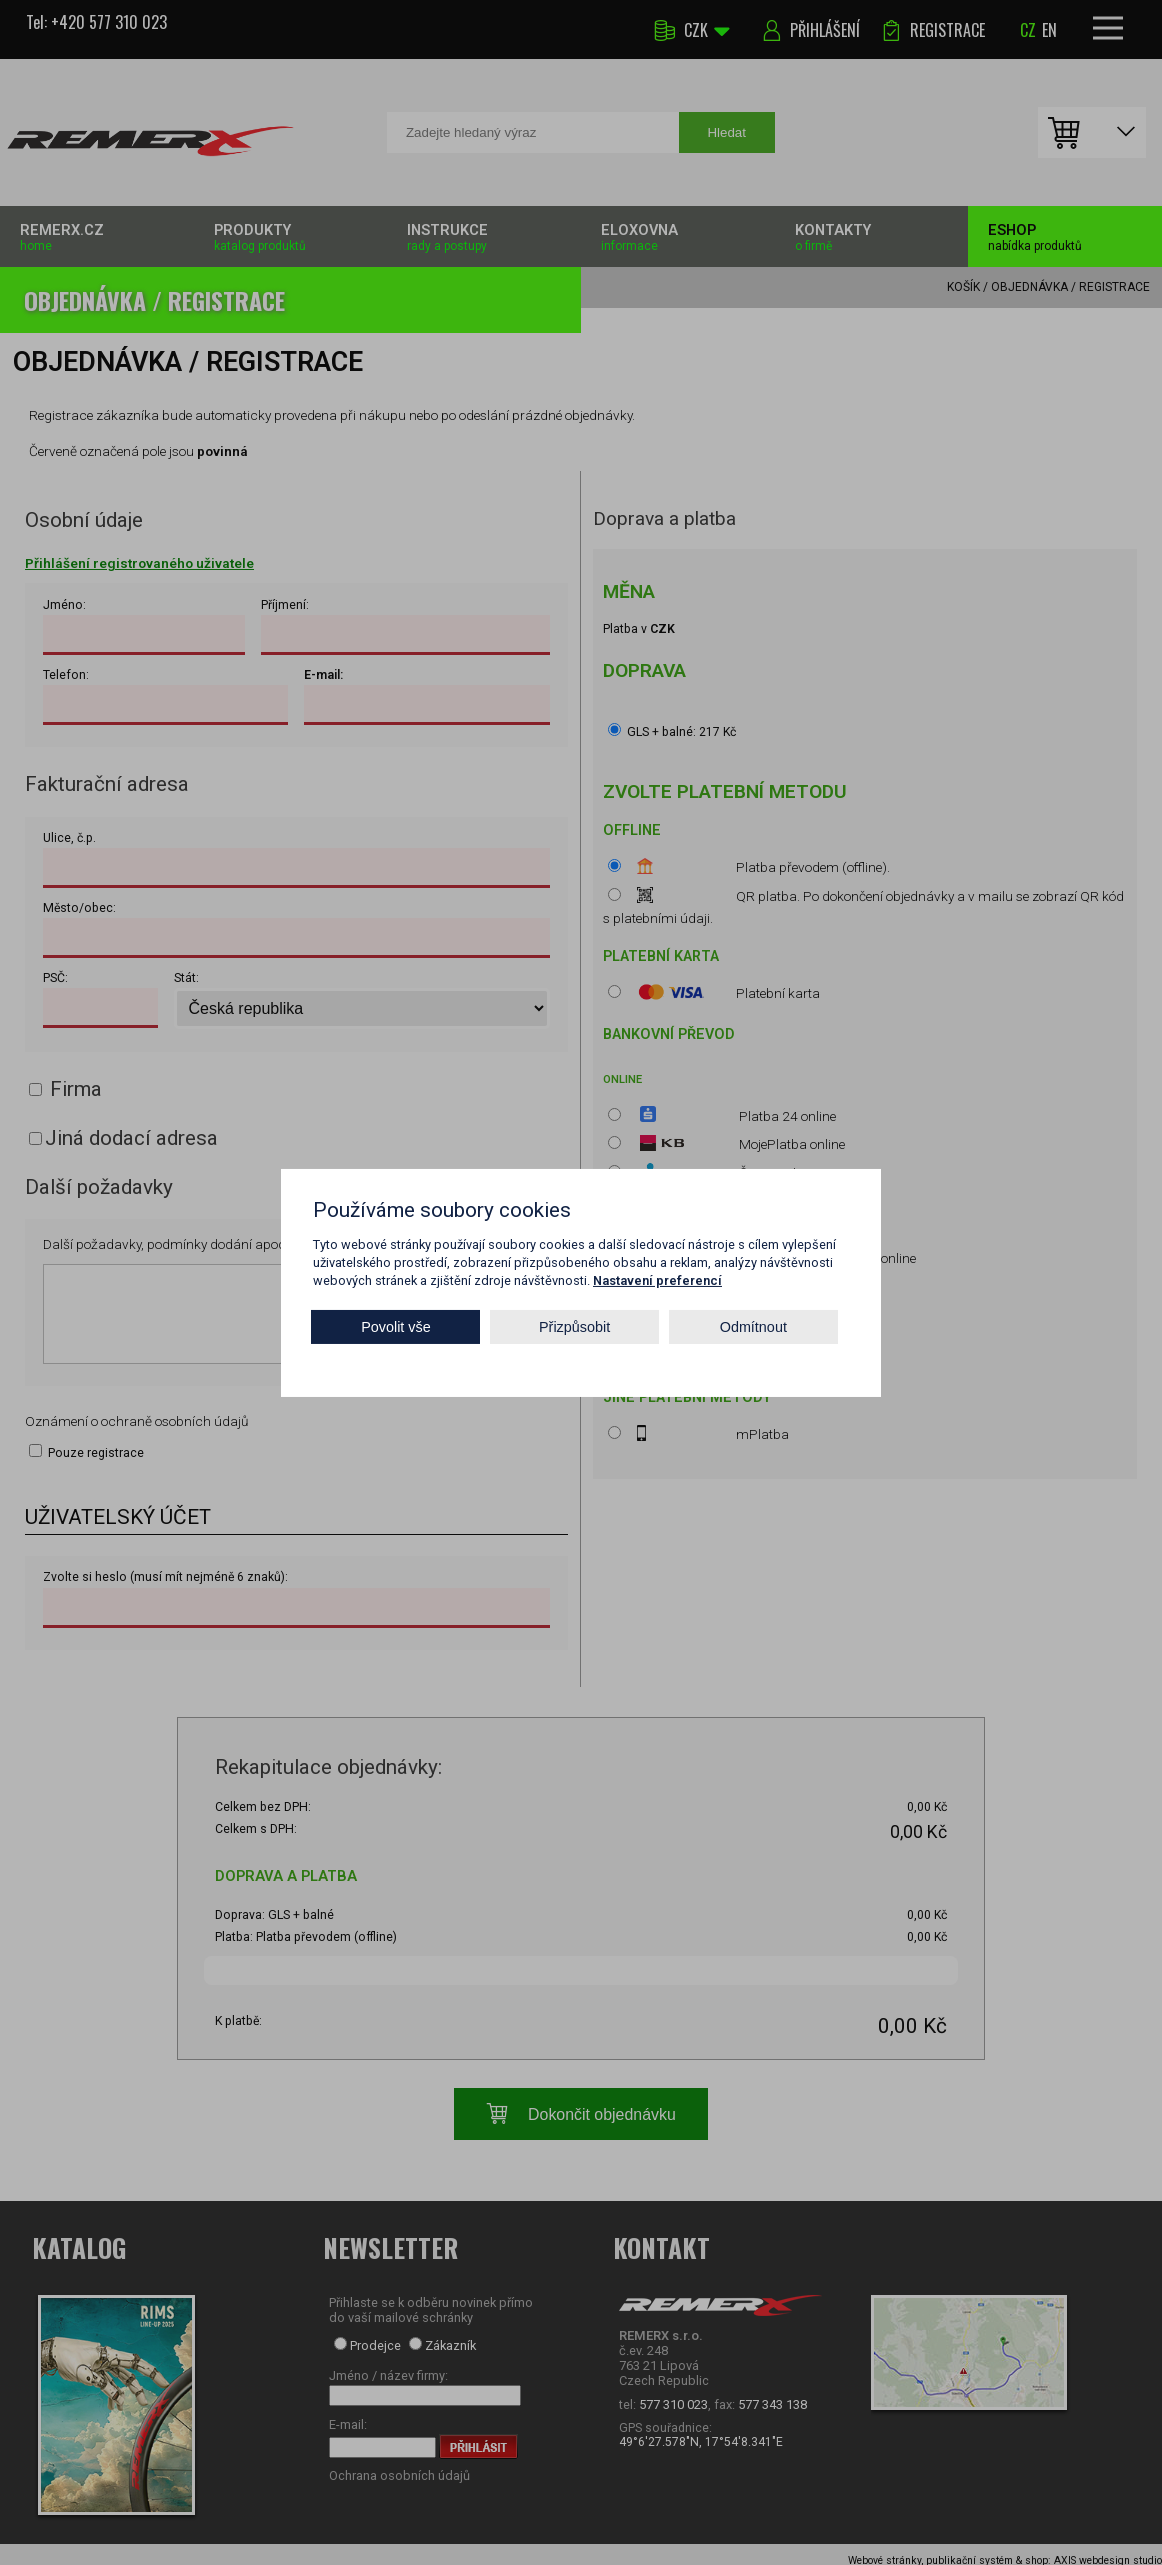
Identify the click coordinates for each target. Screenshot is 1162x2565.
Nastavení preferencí (657, 1279)
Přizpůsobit (574, 1327)
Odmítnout (753, 1327)
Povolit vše (396, 1327)
